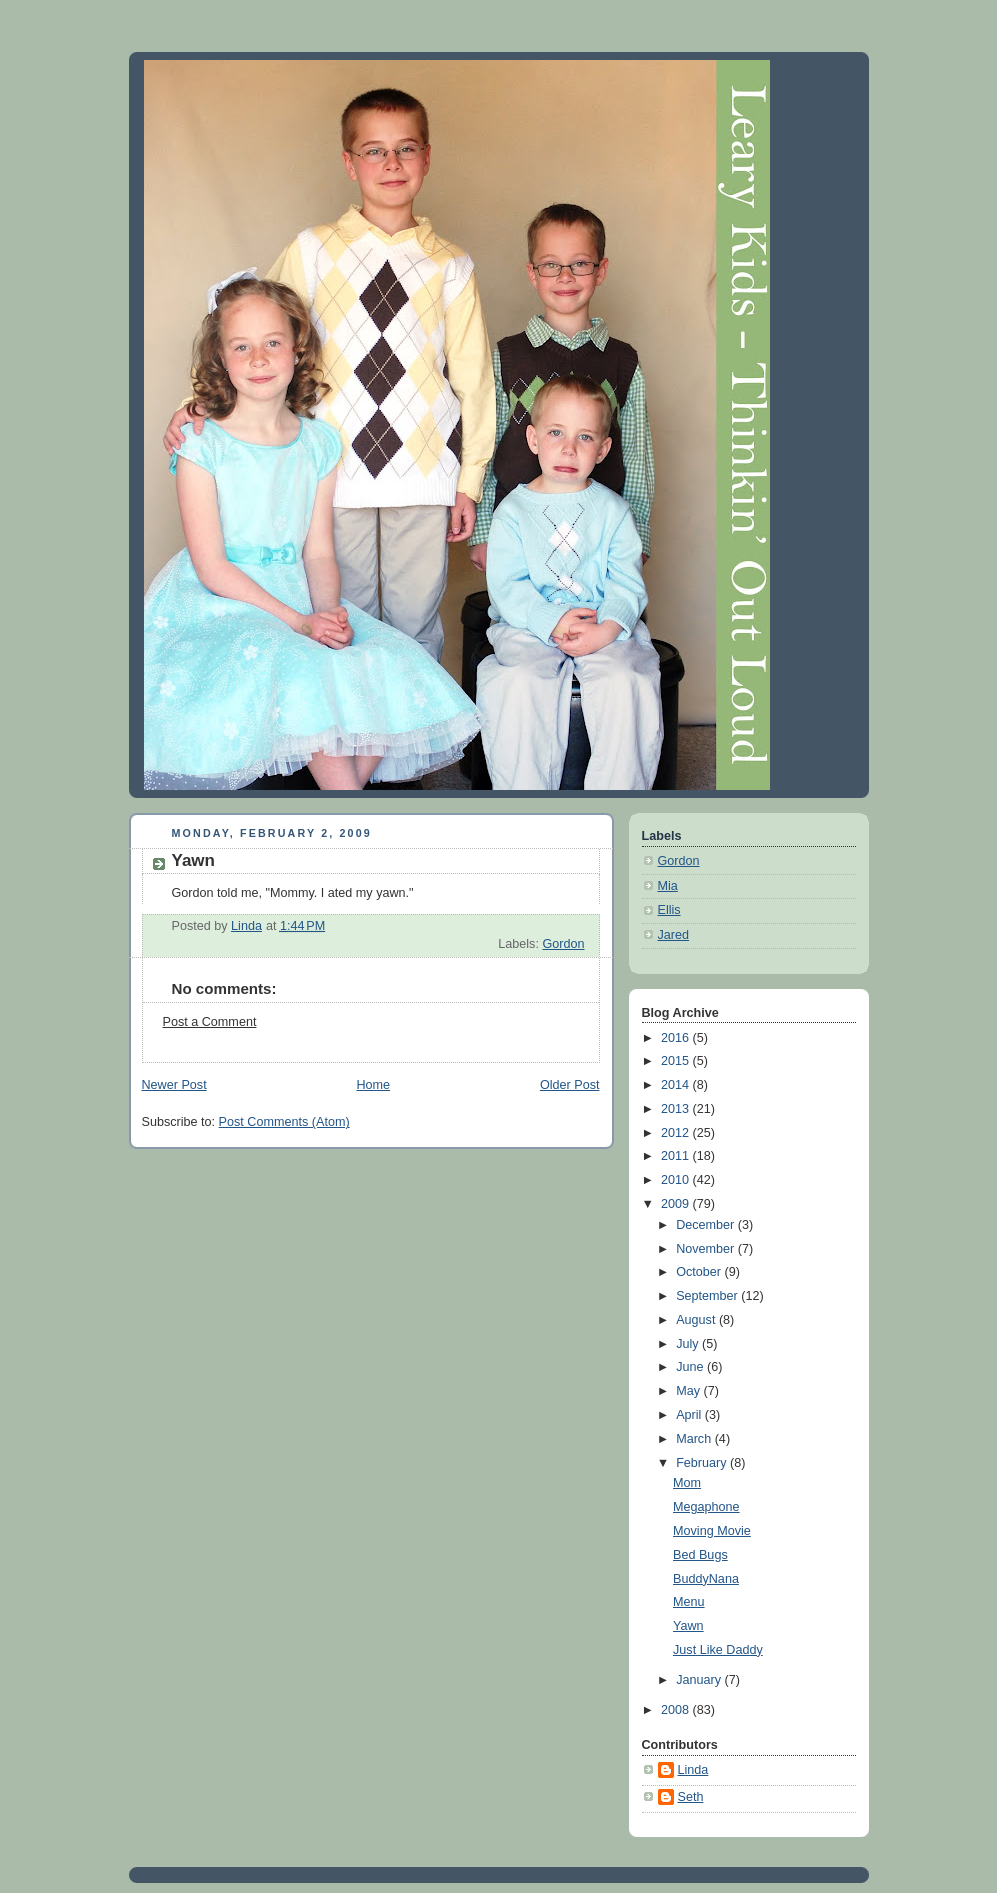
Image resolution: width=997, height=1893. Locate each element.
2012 (677, 1133)
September (708, 1296)
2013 (677, 1109)
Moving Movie (712, 1531)
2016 (677, 1038)
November (707, 1249)
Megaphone (706, 1507)
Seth (691, 1797)
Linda (693, 1770)
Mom (687, 1483)
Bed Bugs (700, 1555)
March (695, 1439)
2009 (677, 1204)
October (700, 1272)
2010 (677, 1180)
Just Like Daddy (718, 1650)
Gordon (563, 944)
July (689, 1344)
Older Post (570, 1085)
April (690, 1415)
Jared (674, 935)
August (697, 1320)
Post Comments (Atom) (284, 1122)
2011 (677, 1156)
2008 (677, 1710)
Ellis (669, 910)
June (691, 1367)
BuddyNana (706, 1579)
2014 (677, 1085)
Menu (689, 1602)
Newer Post (174, 1085)
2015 (677, 1061)
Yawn (688, 1626)
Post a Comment (210, 1022)
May (689, 1391)
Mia (668, 886)
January (700, 1680)
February (703, 1463)
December (707, 1225)
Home (373, 1085)
